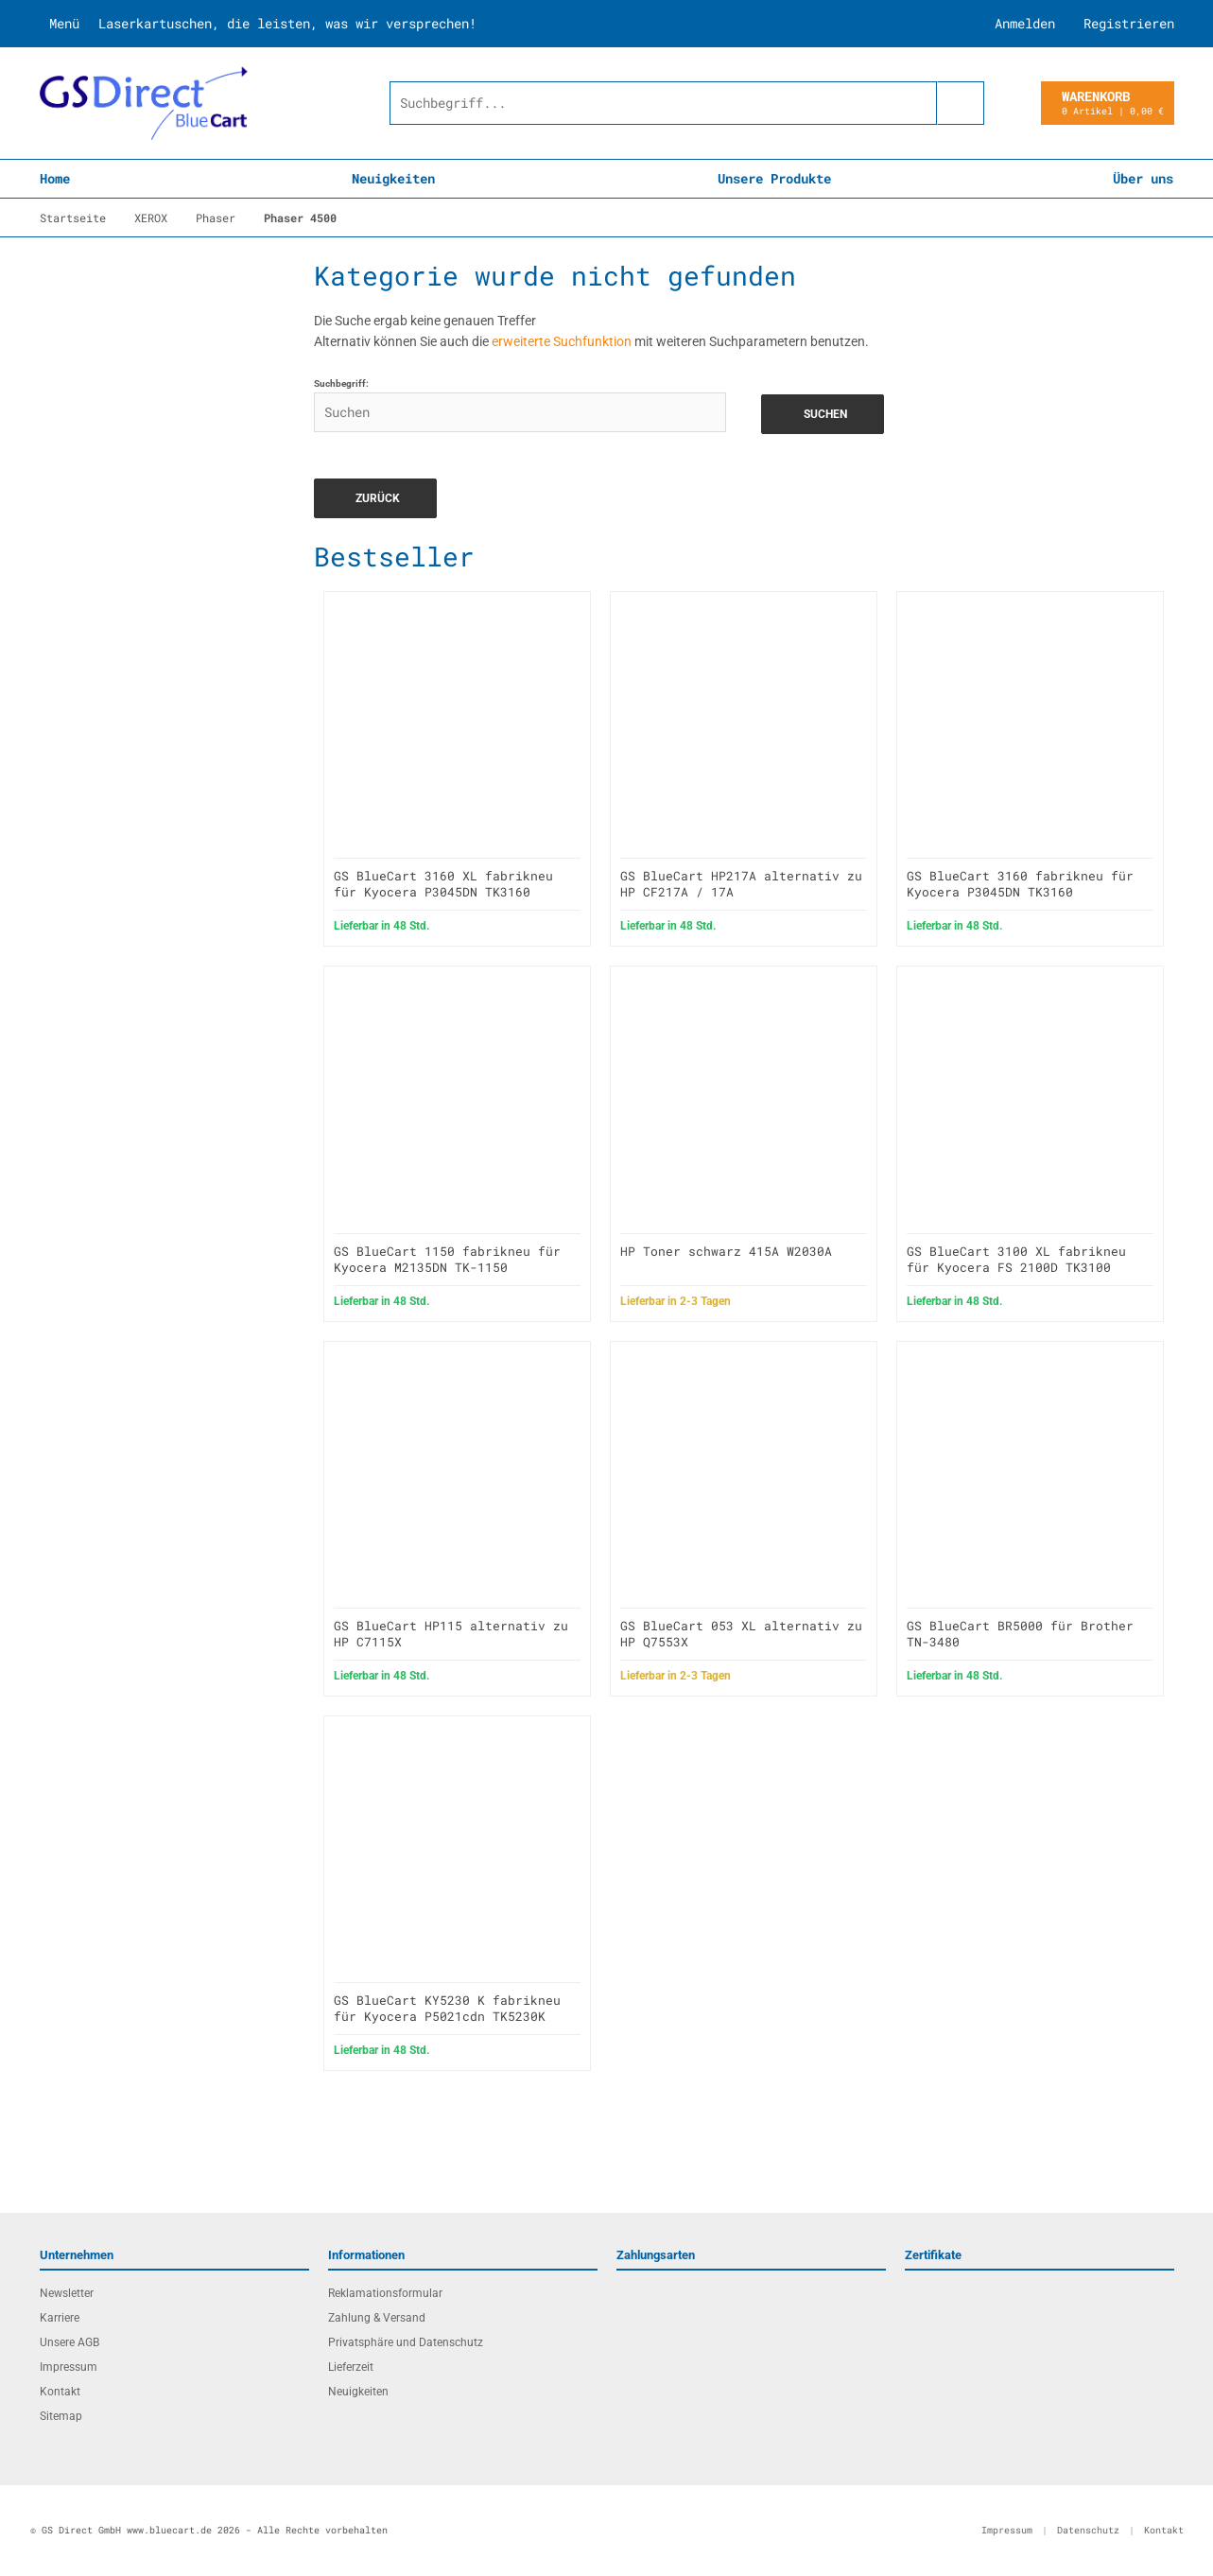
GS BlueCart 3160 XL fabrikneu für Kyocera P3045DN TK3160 (443, 883)
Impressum (68, 2367)
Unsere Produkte (774, 178)
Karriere (59, 2317)
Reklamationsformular (385, 2293)
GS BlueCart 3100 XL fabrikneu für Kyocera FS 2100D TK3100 (1016, 1259)
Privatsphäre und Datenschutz (405, 2342)
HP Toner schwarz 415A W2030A (726, 1251)
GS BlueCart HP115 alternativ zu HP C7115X (451, 1633)
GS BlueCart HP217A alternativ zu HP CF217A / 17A (741, 883)
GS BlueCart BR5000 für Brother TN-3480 (1020, 1633)
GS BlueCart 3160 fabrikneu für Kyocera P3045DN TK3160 (1020, 883)
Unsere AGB (69, 2342)
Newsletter (67, 2293)
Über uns (1143, 178)
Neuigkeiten (393, 178)
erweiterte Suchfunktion (562, 341)
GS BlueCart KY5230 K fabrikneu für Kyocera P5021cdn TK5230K (447, 2008)
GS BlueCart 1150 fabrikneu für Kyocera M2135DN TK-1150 (447, 1259)
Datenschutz (1088, 2530)
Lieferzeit (350, 2367)
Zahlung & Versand (376, 2317)
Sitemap (61, 2416)
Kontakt (60, 2391)
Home (55, 178)
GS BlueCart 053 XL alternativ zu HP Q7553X (741, 1633)
